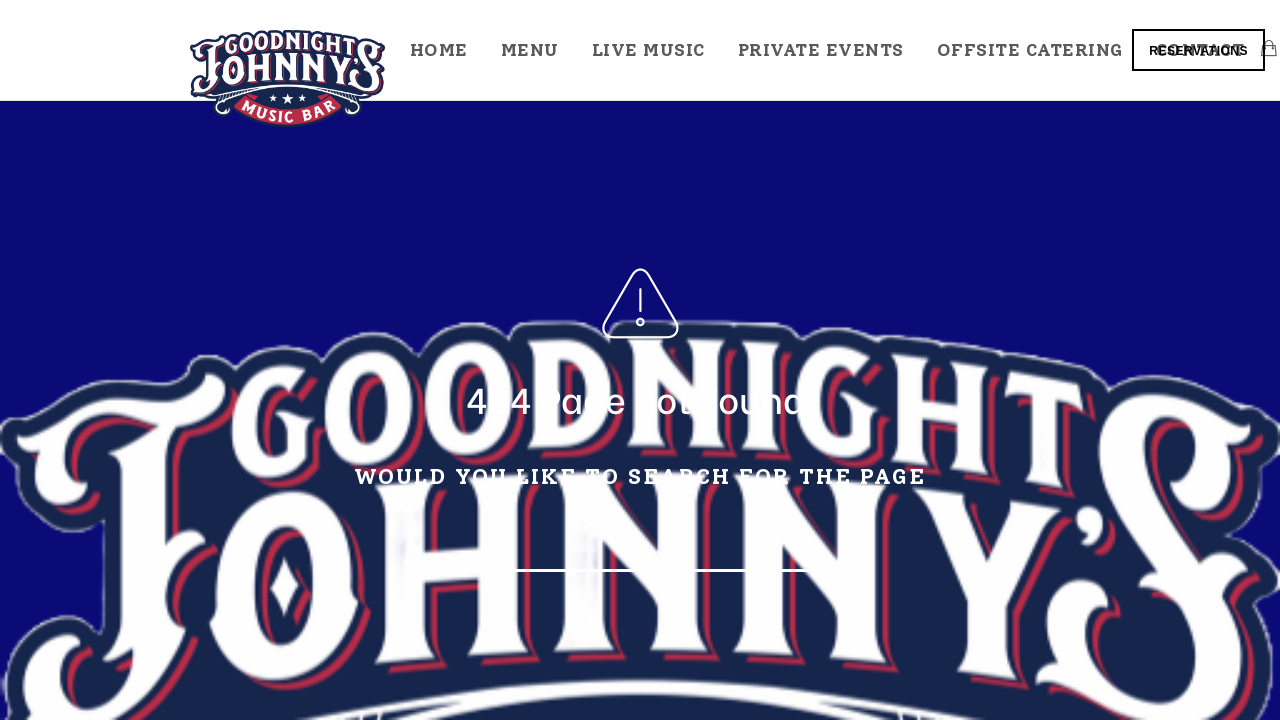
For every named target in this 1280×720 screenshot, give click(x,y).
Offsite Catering (1030, 50)
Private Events (821, 50)
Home (439, 50)
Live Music (648, 50)
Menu (530, 50)
